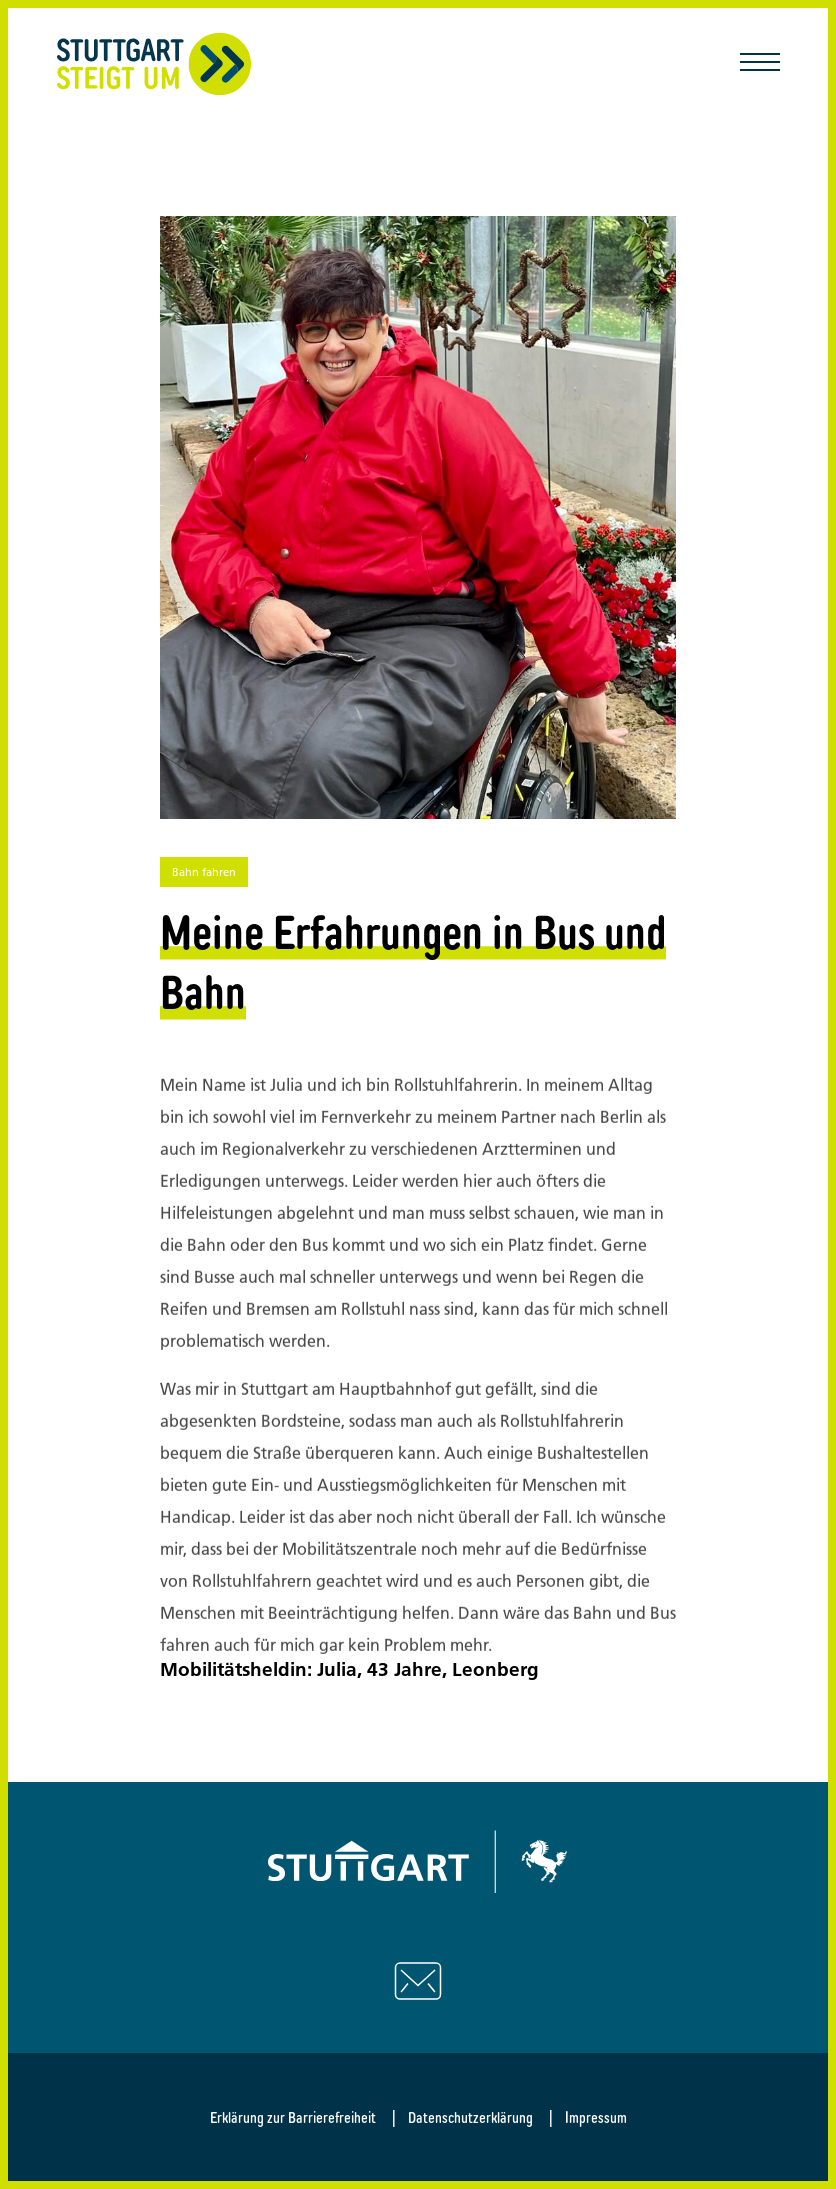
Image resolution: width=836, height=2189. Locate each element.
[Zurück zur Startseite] (154, 64)
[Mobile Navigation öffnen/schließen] (760, 64)
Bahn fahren (204, 872)
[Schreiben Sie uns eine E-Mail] (418, 1981)
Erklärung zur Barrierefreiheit (293, 2117)
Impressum (596, 2117)
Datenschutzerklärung (470, 2117)
